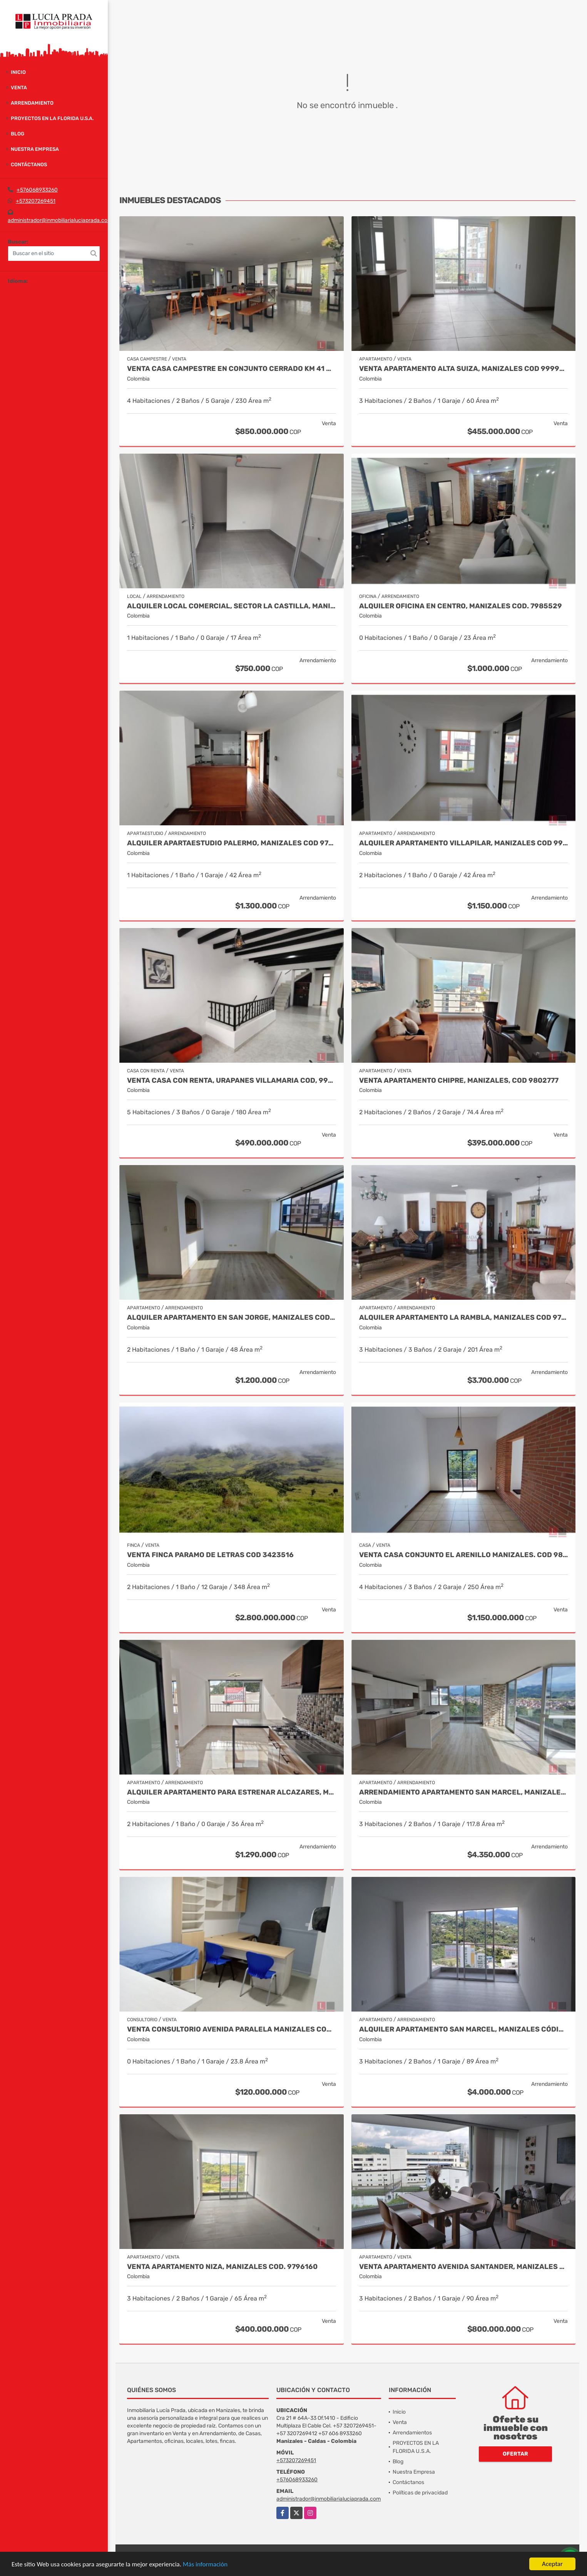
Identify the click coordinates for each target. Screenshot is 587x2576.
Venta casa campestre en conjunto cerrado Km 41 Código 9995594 (231, 369)
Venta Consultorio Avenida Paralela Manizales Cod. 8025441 (231, 2029)
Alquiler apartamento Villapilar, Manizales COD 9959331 (463, 843)
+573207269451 (35, 201)
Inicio (18, 72)
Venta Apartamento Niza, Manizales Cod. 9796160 (222, 2267)
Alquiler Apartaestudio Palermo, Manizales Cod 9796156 (231, 843)
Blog (17, 134)
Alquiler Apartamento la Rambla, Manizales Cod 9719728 (463, 1318)
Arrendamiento (32, 103)
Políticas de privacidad (420, 2492)
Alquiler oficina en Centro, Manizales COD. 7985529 (460, 606)
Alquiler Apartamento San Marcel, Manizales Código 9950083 (463, 2029)
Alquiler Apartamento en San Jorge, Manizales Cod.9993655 (231, 1318)
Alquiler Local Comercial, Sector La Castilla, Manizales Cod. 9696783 (231, 606)
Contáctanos (29, 164)
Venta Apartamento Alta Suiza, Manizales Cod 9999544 (463, 369)
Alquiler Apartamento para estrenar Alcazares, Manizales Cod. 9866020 (231, 1792)
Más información (205, 2564)
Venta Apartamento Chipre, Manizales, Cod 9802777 (459, 1081)
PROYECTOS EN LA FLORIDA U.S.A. (52, 118)
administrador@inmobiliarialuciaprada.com (60, 220)
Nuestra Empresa (35, 149)
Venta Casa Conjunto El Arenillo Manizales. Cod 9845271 (463, 1555)
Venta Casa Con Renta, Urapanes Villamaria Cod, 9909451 (231, 1081)
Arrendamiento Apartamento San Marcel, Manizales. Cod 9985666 (463, 1792)
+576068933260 (37, 190)
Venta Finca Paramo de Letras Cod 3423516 (210, 1555)
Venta (19, 87)
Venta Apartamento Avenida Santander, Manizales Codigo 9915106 (463, 2267)
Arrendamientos (412, 2432)
